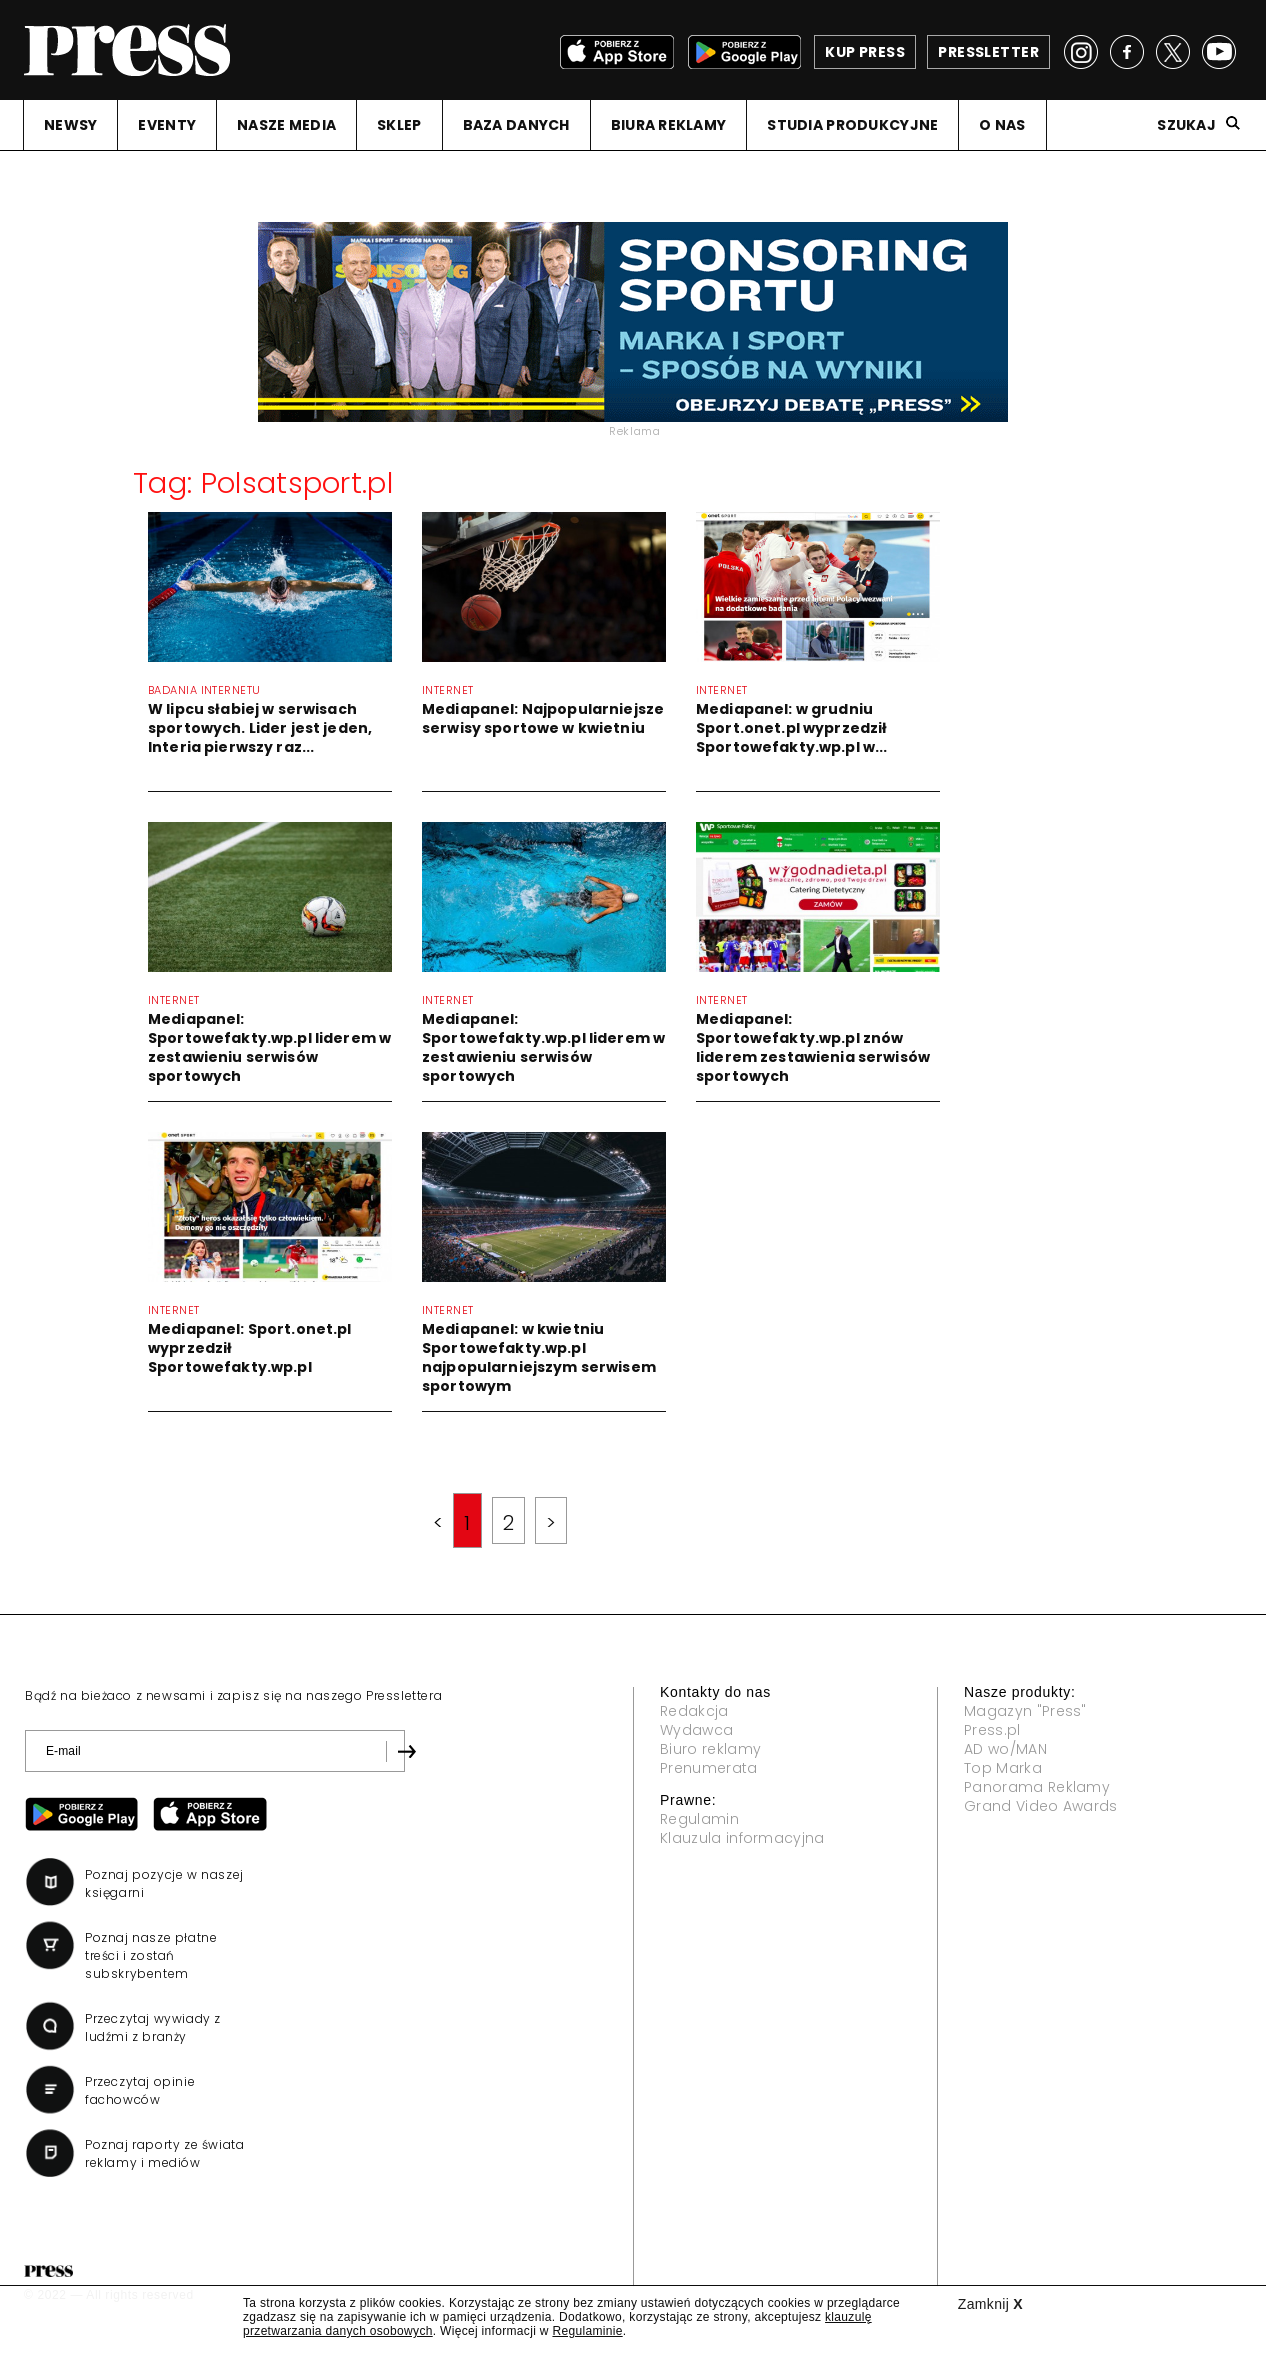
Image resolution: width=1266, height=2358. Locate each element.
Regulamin (699, 1819)
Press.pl (992, 1730)
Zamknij (990, 2304)
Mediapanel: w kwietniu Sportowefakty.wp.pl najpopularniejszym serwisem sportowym (539, 1357)
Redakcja (694, 1711)
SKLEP (399, 125)
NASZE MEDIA (286, 125)
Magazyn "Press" (1025, 1711)
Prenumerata (709, 1768)
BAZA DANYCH (516, 125)
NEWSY (70, 125)
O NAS (1002, 125)
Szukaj (1186, 125)
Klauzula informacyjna (742, 1838)
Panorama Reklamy (1037, 1787)
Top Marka (1003, 1768)
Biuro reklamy (710, 1749)
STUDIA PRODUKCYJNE (852, 125)
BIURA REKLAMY (669, 125)
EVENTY (167, 125)
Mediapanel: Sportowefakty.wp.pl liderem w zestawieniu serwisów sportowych (269, 1047)
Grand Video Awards (1041, 1806)
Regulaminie (587, 2331)
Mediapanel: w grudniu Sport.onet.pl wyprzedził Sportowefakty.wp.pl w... (791, 728)
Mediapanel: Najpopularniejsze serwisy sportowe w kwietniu (543, 718)
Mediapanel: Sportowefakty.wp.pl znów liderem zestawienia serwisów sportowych (813, 1047)
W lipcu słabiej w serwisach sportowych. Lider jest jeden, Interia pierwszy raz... (260, 728)
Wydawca (696, 1730)
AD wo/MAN (1005, 1749)
